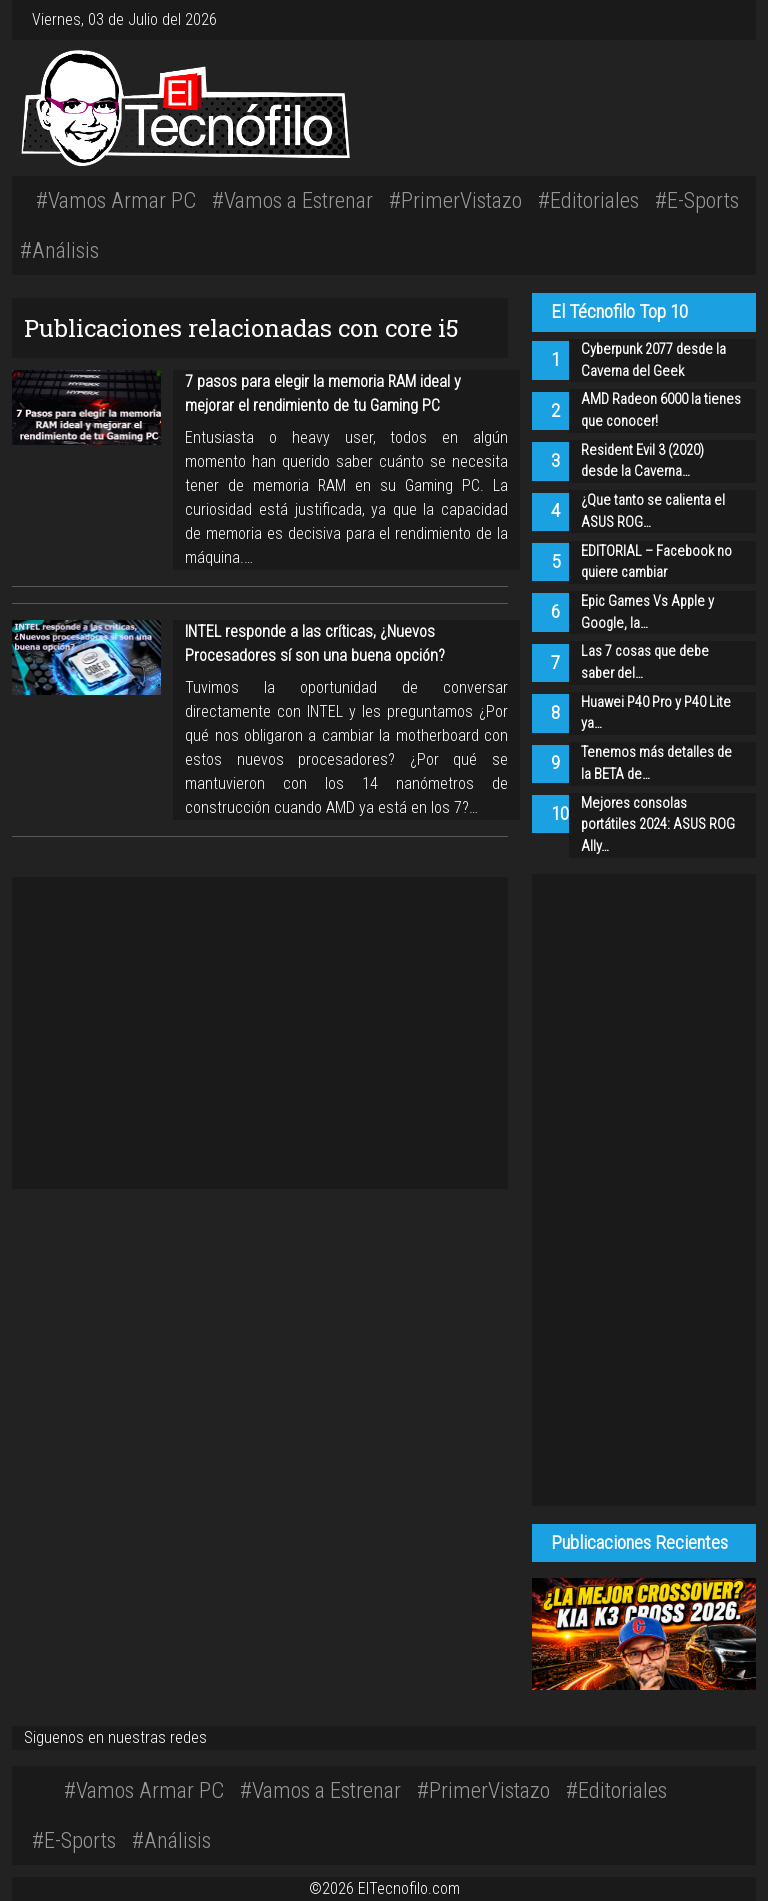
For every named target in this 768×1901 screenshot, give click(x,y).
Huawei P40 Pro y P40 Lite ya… (656, 713)
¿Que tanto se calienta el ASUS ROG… (653, 511)
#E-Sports (697, 200)
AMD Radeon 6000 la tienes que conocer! (661, 410)
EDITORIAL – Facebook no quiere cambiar (656, 562)
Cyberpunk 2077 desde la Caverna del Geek (653, 360)
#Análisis (59, 250)
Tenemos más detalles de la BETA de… (656, 763)
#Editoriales (588, 200)
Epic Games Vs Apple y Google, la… (647, 612)
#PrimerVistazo (455, 200)
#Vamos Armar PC (116, 200)
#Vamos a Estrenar (292, 200)
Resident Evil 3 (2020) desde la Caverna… (642, 461)
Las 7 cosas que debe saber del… (645, 662)
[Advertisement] (539, 105)
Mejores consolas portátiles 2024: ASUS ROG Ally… (658, 825)
